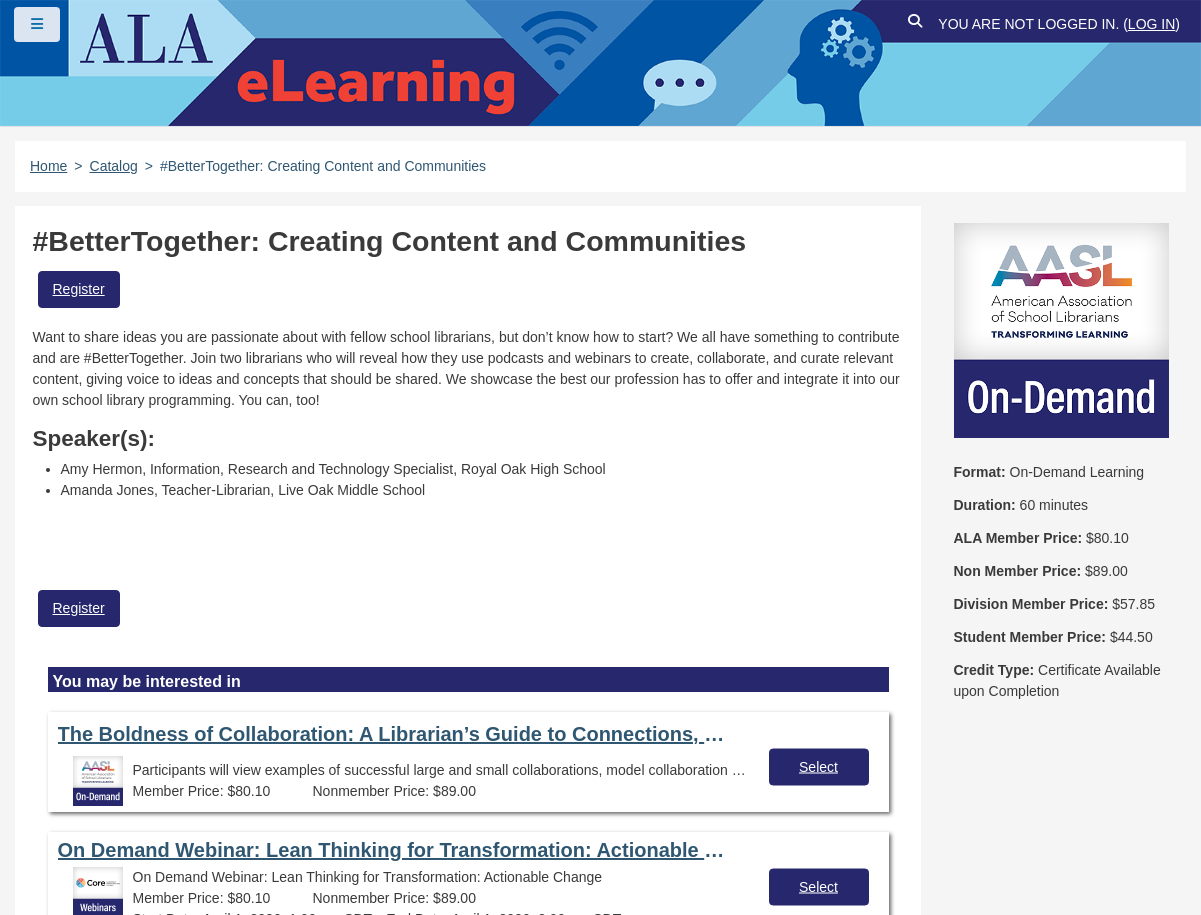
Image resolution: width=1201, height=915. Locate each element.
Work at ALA (308, 828)
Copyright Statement (351, 793)
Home (48, 166)
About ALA (429, 828)
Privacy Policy (510, 793)
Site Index (83, 828)
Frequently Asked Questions (144, 793)
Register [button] (79, 289)
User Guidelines (654, 793)
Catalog (114, 166)
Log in (1151, 24)
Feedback (191, 828)
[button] (915, 24)
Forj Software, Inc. (260, 869)
